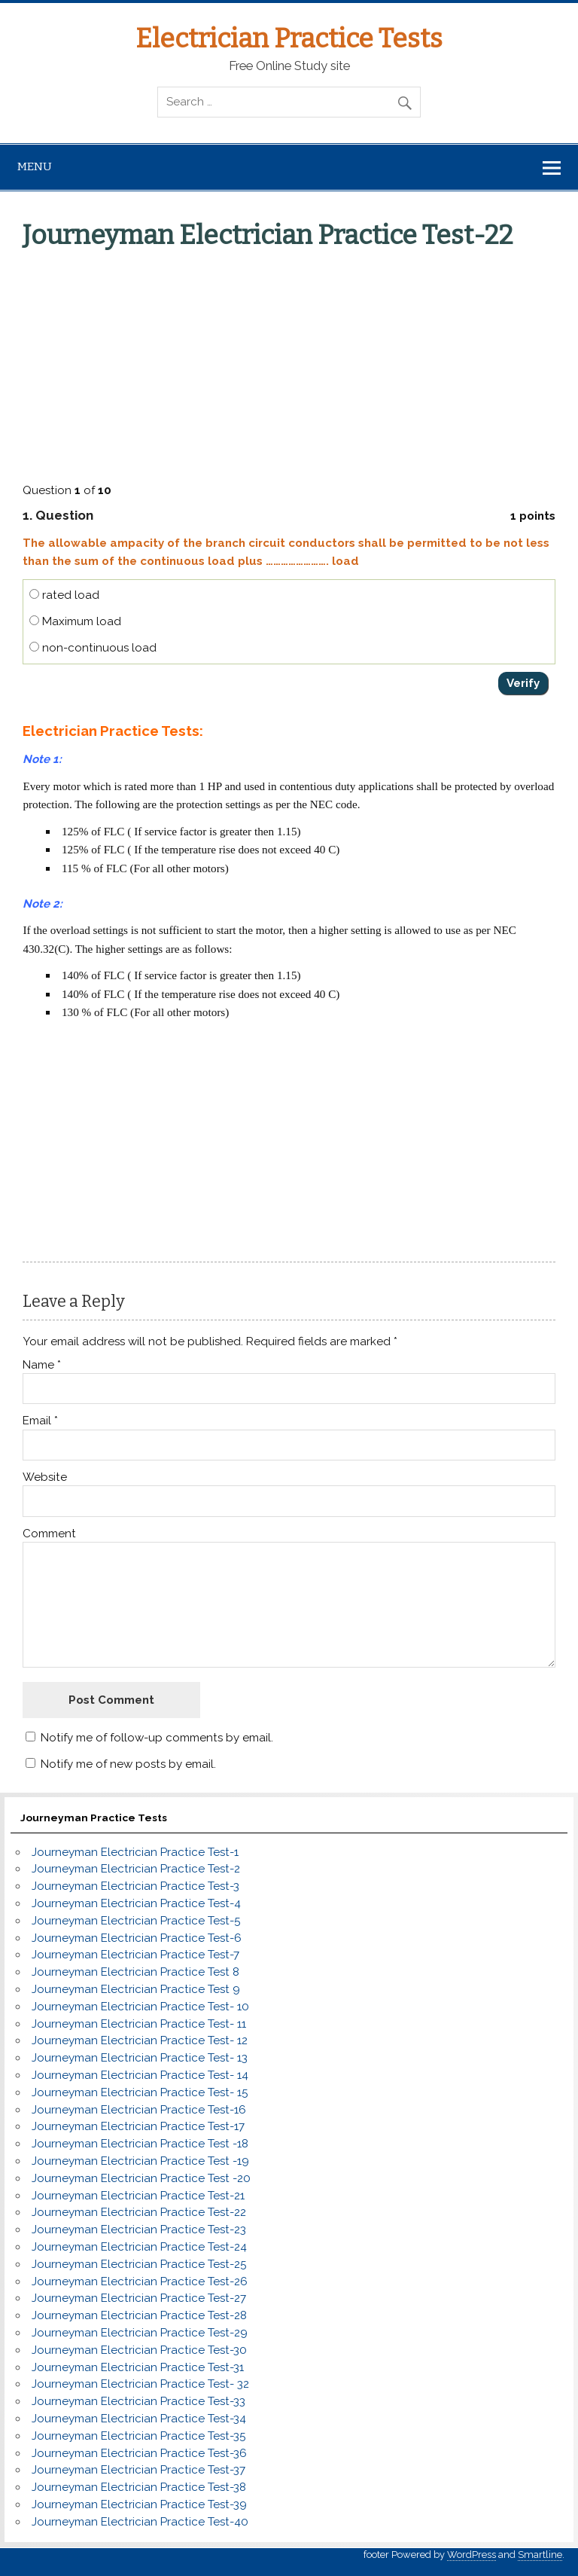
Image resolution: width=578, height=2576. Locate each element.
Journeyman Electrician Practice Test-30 (139, 2350)
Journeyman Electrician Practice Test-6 (137, 1938)
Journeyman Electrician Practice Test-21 (138, 2195)
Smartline (540, 2554)
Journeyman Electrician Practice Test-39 (139, 2504)
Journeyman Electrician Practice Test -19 (140, 2161)
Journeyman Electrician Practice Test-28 (139, 2315)
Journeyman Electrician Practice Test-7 (135, 1954)
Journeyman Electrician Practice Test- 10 (140, 2006)
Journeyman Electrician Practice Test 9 (136, 1989)
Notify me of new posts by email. (128, 1764)
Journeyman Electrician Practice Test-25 (139, 2264)
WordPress (471, 2554)
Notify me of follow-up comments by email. (157, 1737)
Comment (49, 1534)
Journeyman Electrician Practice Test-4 (136, 1903)
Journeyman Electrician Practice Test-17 (138, 2126)
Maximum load (75, 621)
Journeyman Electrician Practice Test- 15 (140, 2092)
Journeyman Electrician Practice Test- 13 (140, 2058)
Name (42, 1365)
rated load (64, 595)
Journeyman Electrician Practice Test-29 (140, 2332)
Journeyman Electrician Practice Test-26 (140, 2281)
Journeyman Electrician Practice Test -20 (141, 2178)
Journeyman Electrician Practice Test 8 (135, 1972)
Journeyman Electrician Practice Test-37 (138, 2470)
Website (45, 1477)
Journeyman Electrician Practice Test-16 (139, 2110)
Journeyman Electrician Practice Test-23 (139, 2229)
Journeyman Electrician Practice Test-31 (138, 2367)
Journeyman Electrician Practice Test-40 (140, 2522)
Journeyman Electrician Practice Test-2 (136, 1869)
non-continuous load (93, 648)
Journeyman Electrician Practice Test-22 (139, 2212)
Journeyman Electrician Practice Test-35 (138, 2436)
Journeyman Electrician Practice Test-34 (139, 2418)
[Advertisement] (290, 363)
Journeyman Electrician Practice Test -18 (140, 2143)
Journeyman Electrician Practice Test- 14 (140, 2075)
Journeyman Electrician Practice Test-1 (135, 1852)
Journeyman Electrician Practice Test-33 (138, 2401)
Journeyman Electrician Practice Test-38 (139, 2487)
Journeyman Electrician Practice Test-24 (139, 2247)
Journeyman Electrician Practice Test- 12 (140, 2040)
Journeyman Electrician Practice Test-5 (136, 1920)
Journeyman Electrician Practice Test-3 (135, 1886)
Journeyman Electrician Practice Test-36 (139, 2453)
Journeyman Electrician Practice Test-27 (139, 2298)
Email (40, 1421)
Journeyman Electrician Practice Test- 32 (140, 2384)
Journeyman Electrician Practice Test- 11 (139, 2024)
